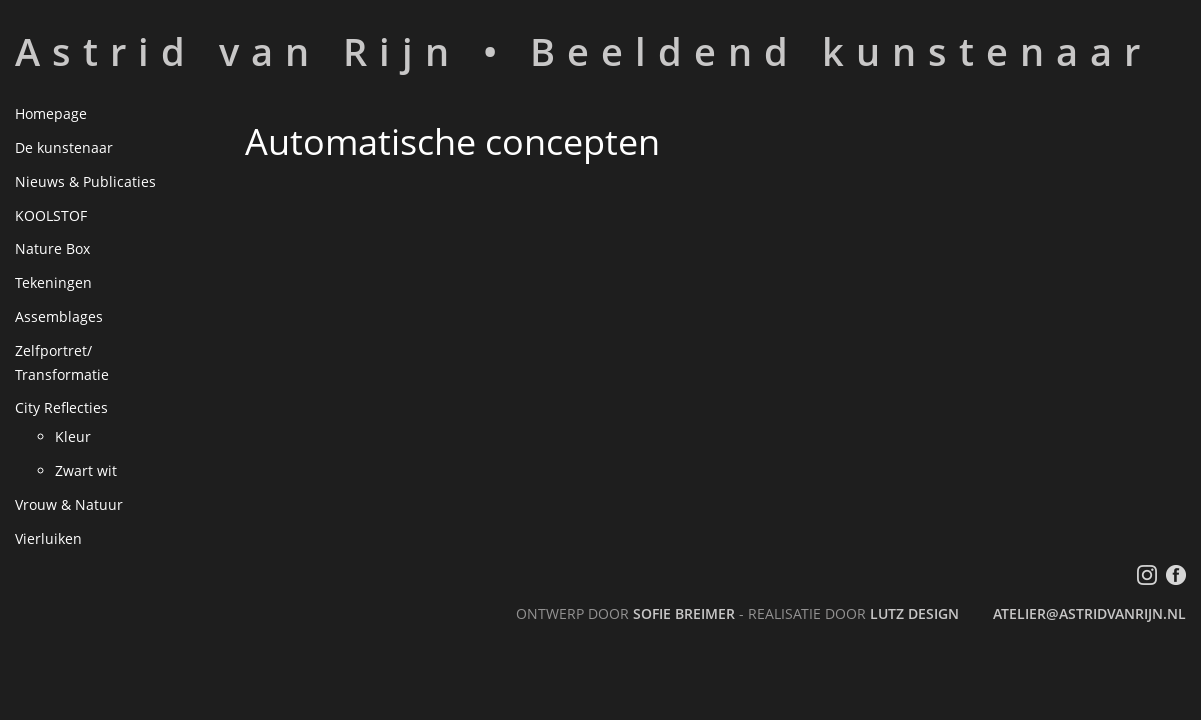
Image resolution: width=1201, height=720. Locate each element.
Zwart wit (86, 470)
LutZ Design (914, 613)
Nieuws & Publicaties (85, 181)
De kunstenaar (64, 147)
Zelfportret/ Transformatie (62, 362)
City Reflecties (61, 407)
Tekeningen (53, 282)
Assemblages (59, 316)
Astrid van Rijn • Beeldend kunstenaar (583, 51)
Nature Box (52, 248)
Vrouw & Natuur (69, 504)
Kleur (73, 436)
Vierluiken (48, 538)
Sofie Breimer (684, 613)
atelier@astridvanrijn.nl (1089, 613)
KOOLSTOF (51, 215)
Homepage (51, 113)
